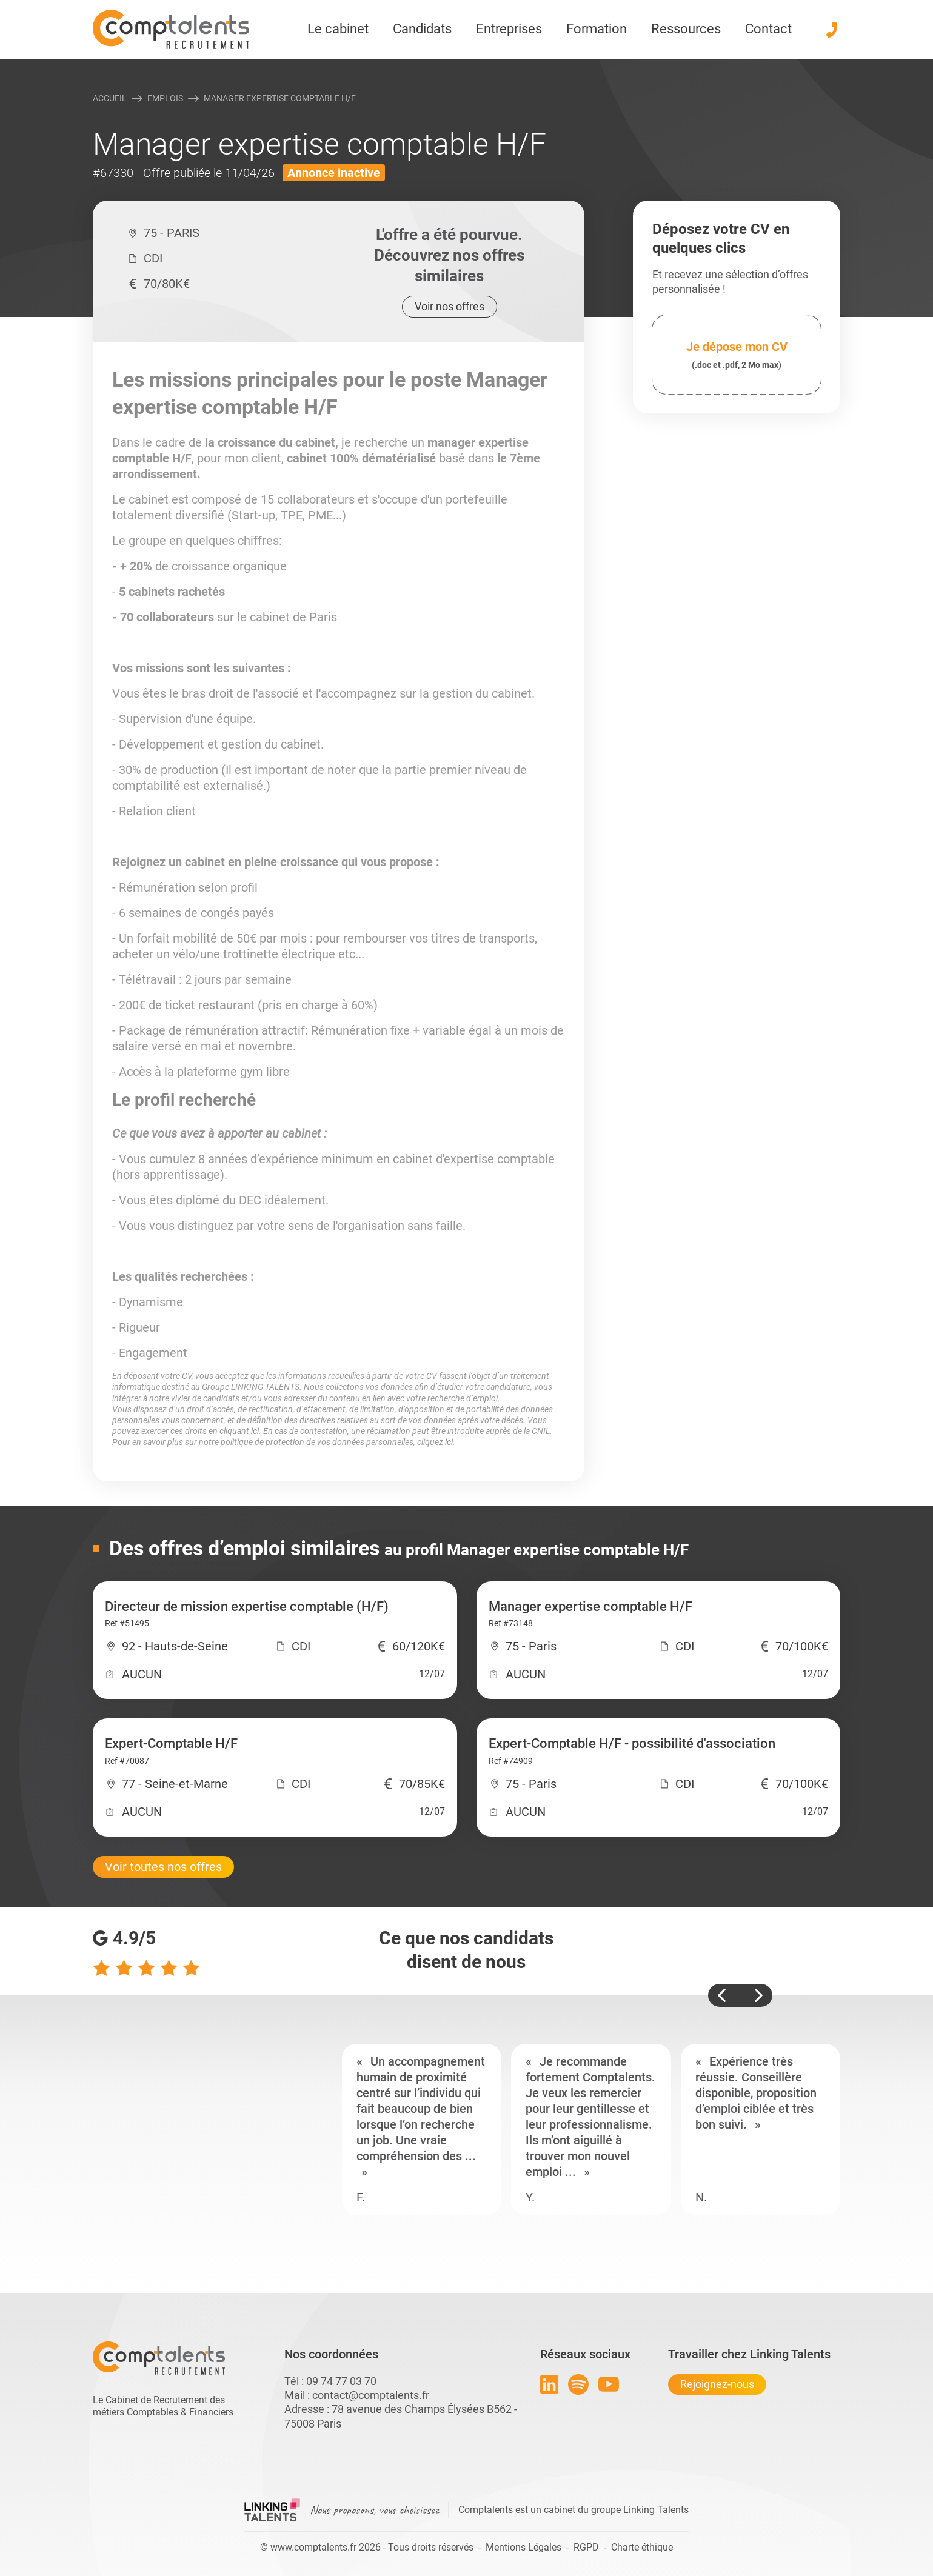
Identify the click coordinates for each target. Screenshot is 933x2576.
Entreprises (509, 28)
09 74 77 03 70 (341, 2381)
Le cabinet (338, 28)
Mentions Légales (523, 2547)
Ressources (686, 28)
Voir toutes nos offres (163, 1867)
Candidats (422, 28)
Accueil (110, 98)
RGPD (586, 2547)
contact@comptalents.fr (370, 2395)
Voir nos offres (449, 306)
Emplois (165, 98)
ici (255, 1431)
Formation (596, 28)
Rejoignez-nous (717, 2384)
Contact (768, 28)
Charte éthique (642, 2547)
